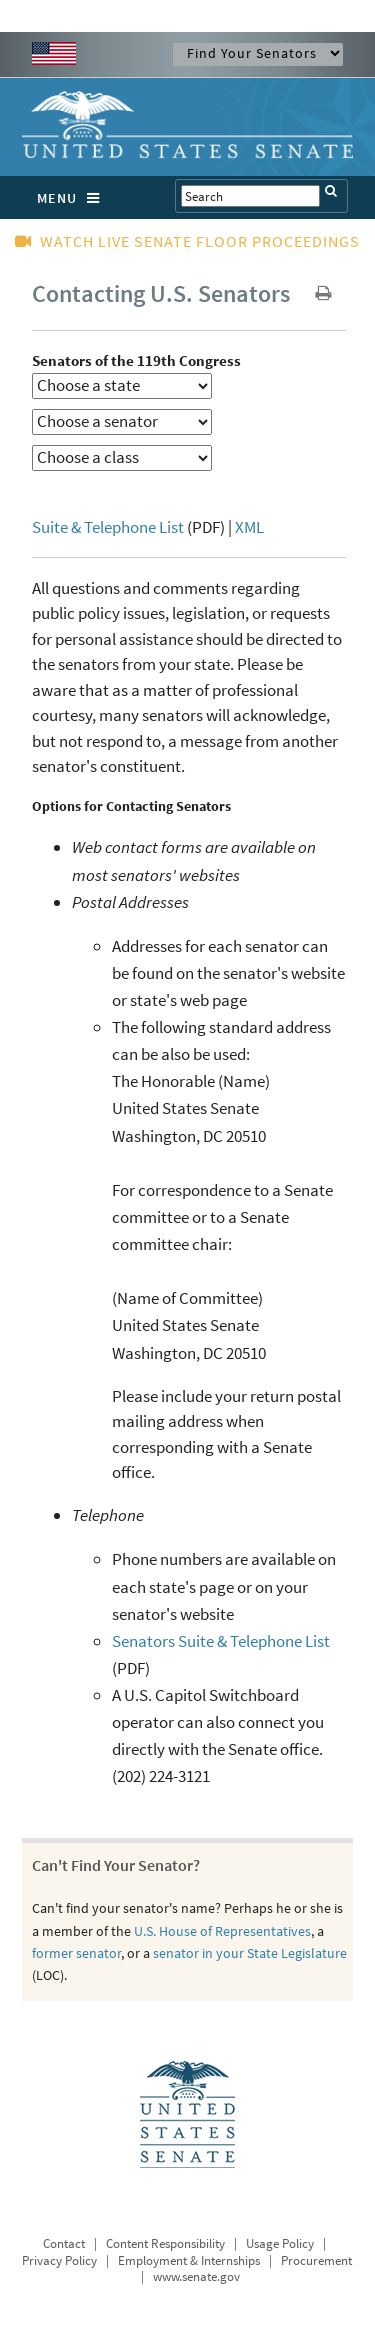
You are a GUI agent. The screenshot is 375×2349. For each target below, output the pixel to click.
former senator (76, 1953)
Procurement (316, 2260)
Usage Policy (280, 2243)
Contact (64, 2243)
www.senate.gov (196, 2276)
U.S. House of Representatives (222, 1931)
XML (249, 527)
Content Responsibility (165, 2243)
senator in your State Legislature (250, 1953)
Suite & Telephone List (108, 527)
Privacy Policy (59, 2260)
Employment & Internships (189, 2260)
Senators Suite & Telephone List (221, 1641)
